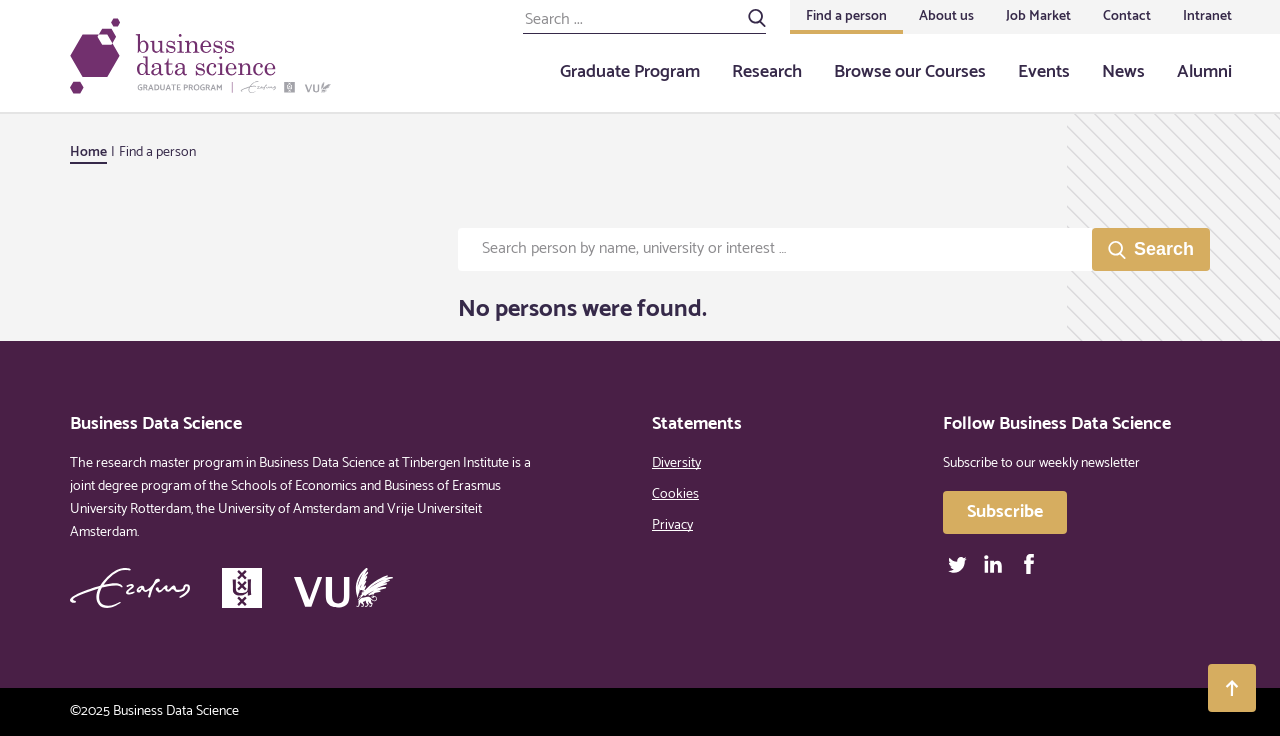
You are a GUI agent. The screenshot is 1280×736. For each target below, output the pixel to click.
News (1123, 72)
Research (767, 72)
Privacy (672, 525)
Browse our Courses (910, 72)
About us (946, 16)
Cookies (675, 494)
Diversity (676, 463)
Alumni (1204, 72)
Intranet (1207, 16)
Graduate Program (630, 72)
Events (1044, 72)
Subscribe (1005, 512)
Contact (1127, 16)
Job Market (1038, 16)
